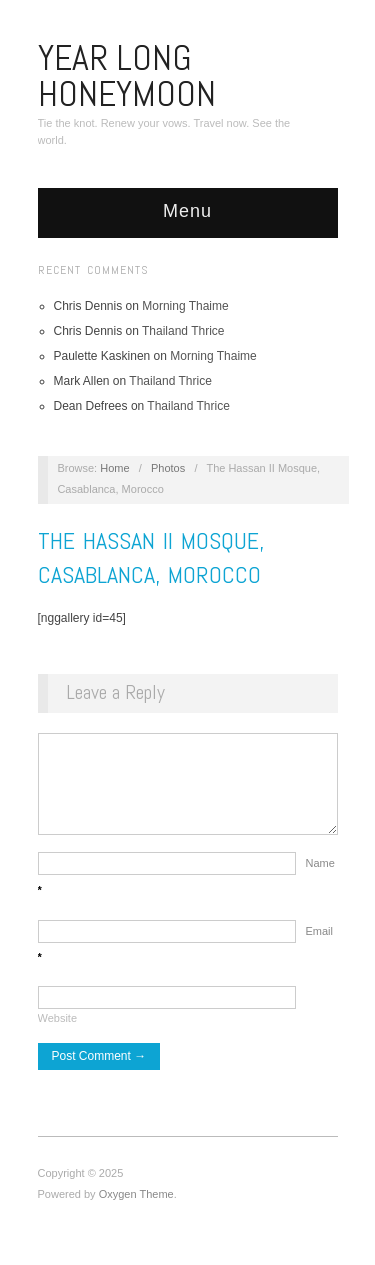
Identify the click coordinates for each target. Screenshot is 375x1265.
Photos (168, 468)
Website (58, 1028)
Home (114, 468)
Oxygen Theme (136, 1204)
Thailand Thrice (183, 331)
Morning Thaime (185, 306)
